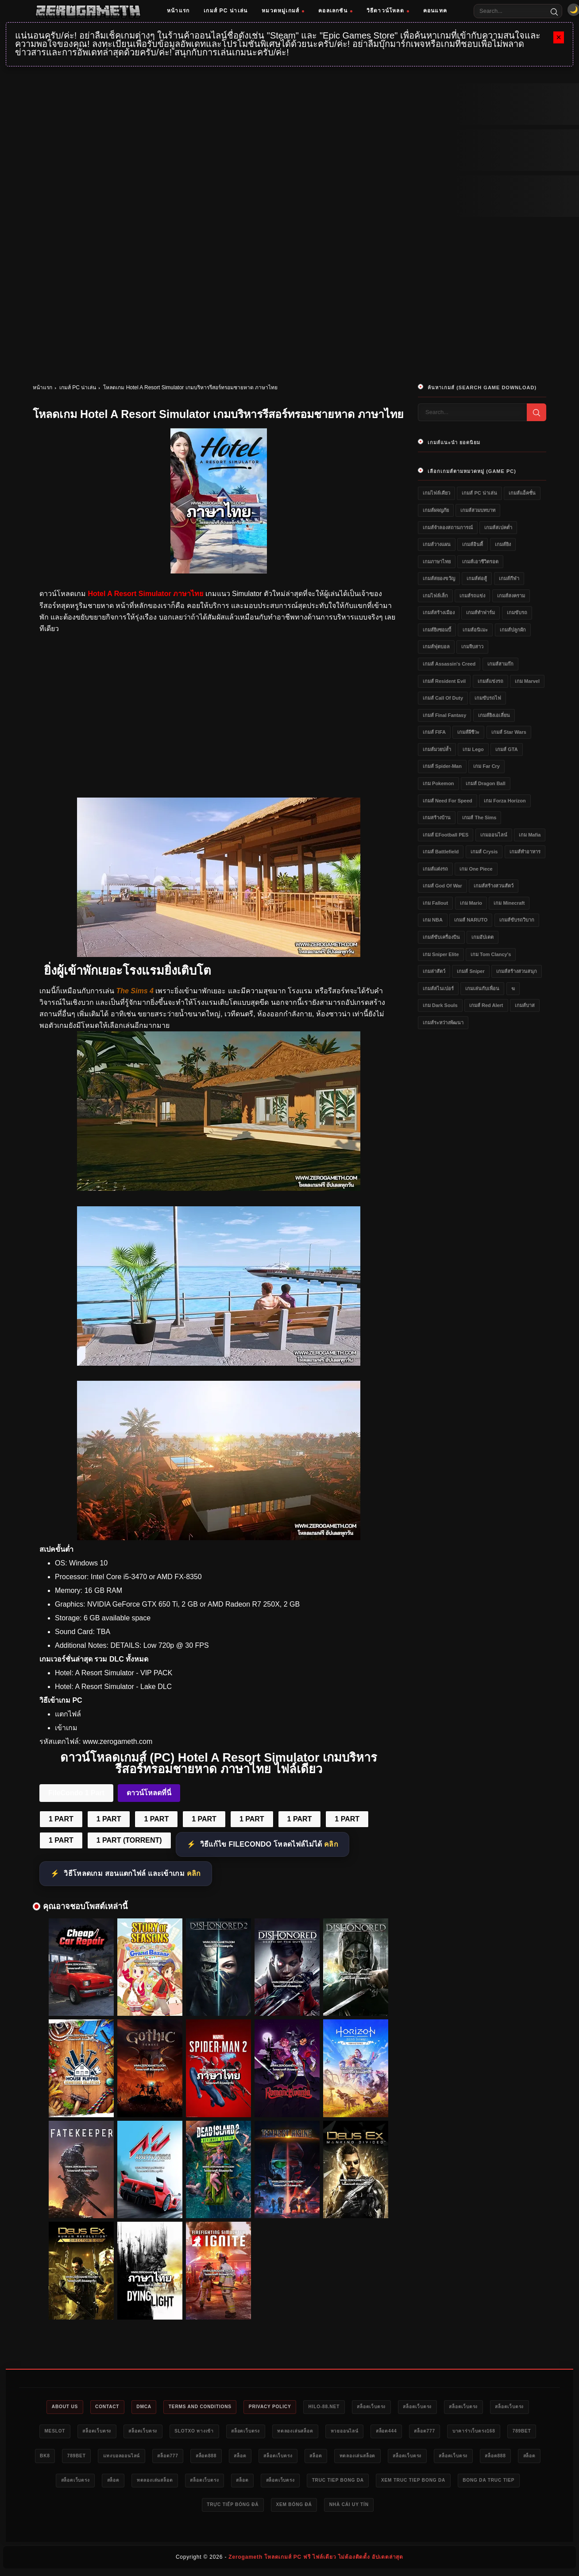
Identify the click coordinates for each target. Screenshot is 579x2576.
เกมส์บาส (525, 1005)
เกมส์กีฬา (509, 578)
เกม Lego (473, 749)
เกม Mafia (529, 834)
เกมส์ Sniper (470, 971)
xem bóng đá (415, 2508)
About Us (64, 2407)
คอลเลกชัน (335, 11)
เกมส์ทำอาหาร (525, 851)
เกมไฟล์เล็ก (435, 595)
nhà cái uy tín (476, 2508)
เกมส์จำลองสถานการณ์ (448, 527)
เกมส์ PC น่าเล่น (225, 11)
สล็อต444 (477, 2432)
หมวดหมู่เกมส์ (283, 11)
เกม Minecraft (509, 903)
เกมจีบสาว (472, 646)
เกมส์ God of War (442, 885)
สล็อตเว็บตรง (405, 2407)
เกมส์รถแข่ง (472, 595)
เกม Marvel (527, 681)
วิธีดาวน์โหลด (388, 11)
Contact (112, 2407)
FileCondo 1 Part (76, 1793)
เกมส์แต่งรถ (435, 869)
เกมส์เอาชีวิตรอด (480, 561)
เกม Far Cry (486, 766)
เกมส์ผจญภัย (436, 510)
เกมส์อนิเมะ (475, 629)
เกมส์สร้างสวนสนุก (516, 971)
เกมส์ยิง (503, 544)
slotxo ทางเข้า (262, 2432)
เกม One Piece (475, 869)
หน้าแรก (178, 11)
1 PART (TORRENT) (129, 1840)
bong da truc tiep (271, 2508)
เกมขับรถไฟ (488, 698)
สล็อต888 (339, 2457)
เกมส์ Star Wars (508, 732)
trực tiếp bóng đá (348, 2508)
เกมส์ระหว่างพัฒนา (443, 1022)
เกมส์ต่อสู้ (477, 578)
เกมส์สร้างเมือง (439, 612)
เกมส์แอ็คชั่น (522, 493)
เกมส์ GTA (506, 749)
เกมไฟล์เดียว (436, 493)
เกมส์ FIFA (434, 732)
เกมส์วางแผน (437, 544)
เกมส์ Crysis (484, 851)
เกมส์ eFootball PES (445, 834)
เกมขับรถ (517, 612)
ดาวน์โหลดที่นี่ (149, 1793)
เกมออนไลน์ (493, 834)
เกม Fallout (435, 903)
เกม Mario (471, 903)
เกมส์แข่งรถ (490, 681)
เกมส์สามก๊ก (500, 663)
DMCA (153, 2407)
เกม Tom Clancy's (491, 954)
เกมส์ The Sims (479, 817)
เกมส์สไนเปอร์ (438, 988)
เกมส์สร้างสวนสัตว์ (493, 885)
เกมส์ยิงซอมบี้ (437, 629)
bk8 (156, 2457)
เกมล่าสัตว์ (434, 971)
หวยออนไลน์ (430, 2432)
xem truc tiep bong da (189, 2508)
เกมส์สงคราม (511, 595)
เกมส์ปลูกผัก (513, 629)
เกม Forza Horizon (504, 800)
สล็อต (378, 2457)
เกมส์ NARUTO (470, 919)
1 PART (61, 1819)
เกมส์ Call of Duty (443, 698)
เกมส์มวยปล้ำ (437, 749)
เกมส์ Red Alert (486, 1005)
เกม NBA (433, 919)
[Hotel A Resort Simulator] (218, 954)
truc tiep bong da (105, 2508)
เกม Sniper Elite (441, 954)
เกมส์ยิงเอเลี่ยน (494, 715)
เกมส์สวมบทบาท (477, 510)
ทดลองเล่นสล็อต (375, 2432)
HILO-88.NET (353, 2407)
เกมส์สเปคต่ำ (498, 527)
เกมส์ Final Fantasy (444, 715)
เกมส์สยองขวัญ (439, 578)
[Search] (554, 11)
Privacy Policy (293, 2407)
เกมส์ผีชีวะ (468, 732)
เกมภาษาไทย (437, 561)
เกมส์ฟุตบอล (436, 646)
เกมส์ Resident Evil (444, 681)
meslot (106, 2432)
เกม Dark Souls (440, 1005)
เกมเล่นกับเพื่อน (482, 988)
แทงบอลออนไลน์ (243, 2457)
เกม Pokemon (438, 783)
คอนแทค (435, 11)
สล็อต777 (521, 2432)
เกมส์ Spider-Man (442, 766)
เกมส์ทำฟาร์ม (480, 612)
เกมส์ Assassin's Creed (449, 663)
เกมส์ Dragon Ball (486, 783)
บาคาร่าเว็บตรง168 (67, 2457)
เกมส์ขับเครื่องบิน (441, 937)
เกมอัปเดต (482, 937)
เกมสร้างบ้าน (437, 817)
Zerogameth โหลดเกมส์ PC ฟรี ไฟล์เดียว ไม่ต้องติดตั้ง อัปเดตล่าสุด (315, 2561)
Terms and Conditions (216, 2407)
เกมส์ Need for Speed (447, 800)
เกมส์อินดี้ (472, 544)
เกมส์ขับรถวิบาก (516, 919)
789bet (121, 2457)
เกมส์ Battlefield (441, 851)
